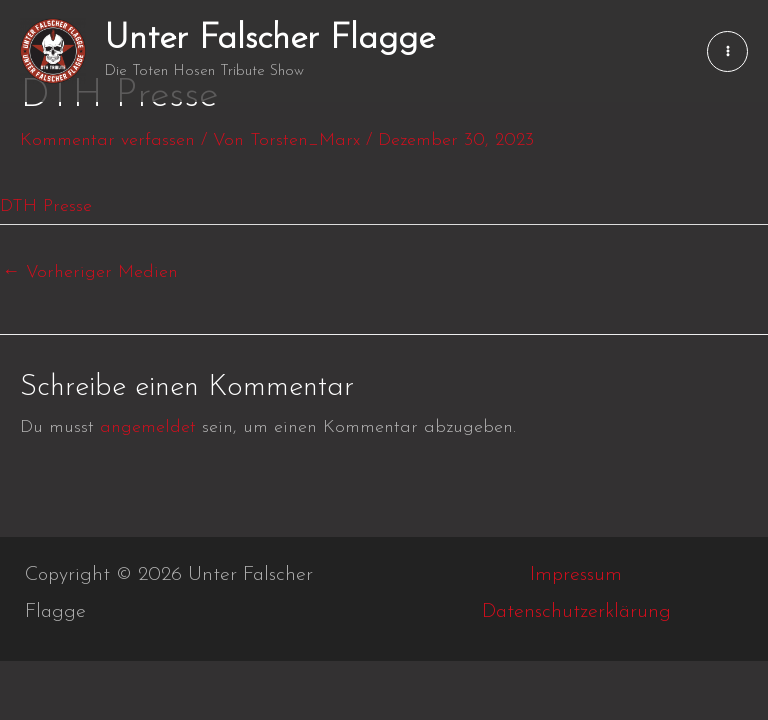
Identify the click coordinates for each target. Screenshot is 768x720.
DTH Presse (46, 206)
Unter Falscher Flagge (269, 39)
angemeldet (148, 427)
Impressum (576, 575)
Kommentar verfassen (107, 140)
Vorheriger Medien (90, 272)
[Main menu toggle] (727, 51)
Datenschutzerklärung (576, 612)
